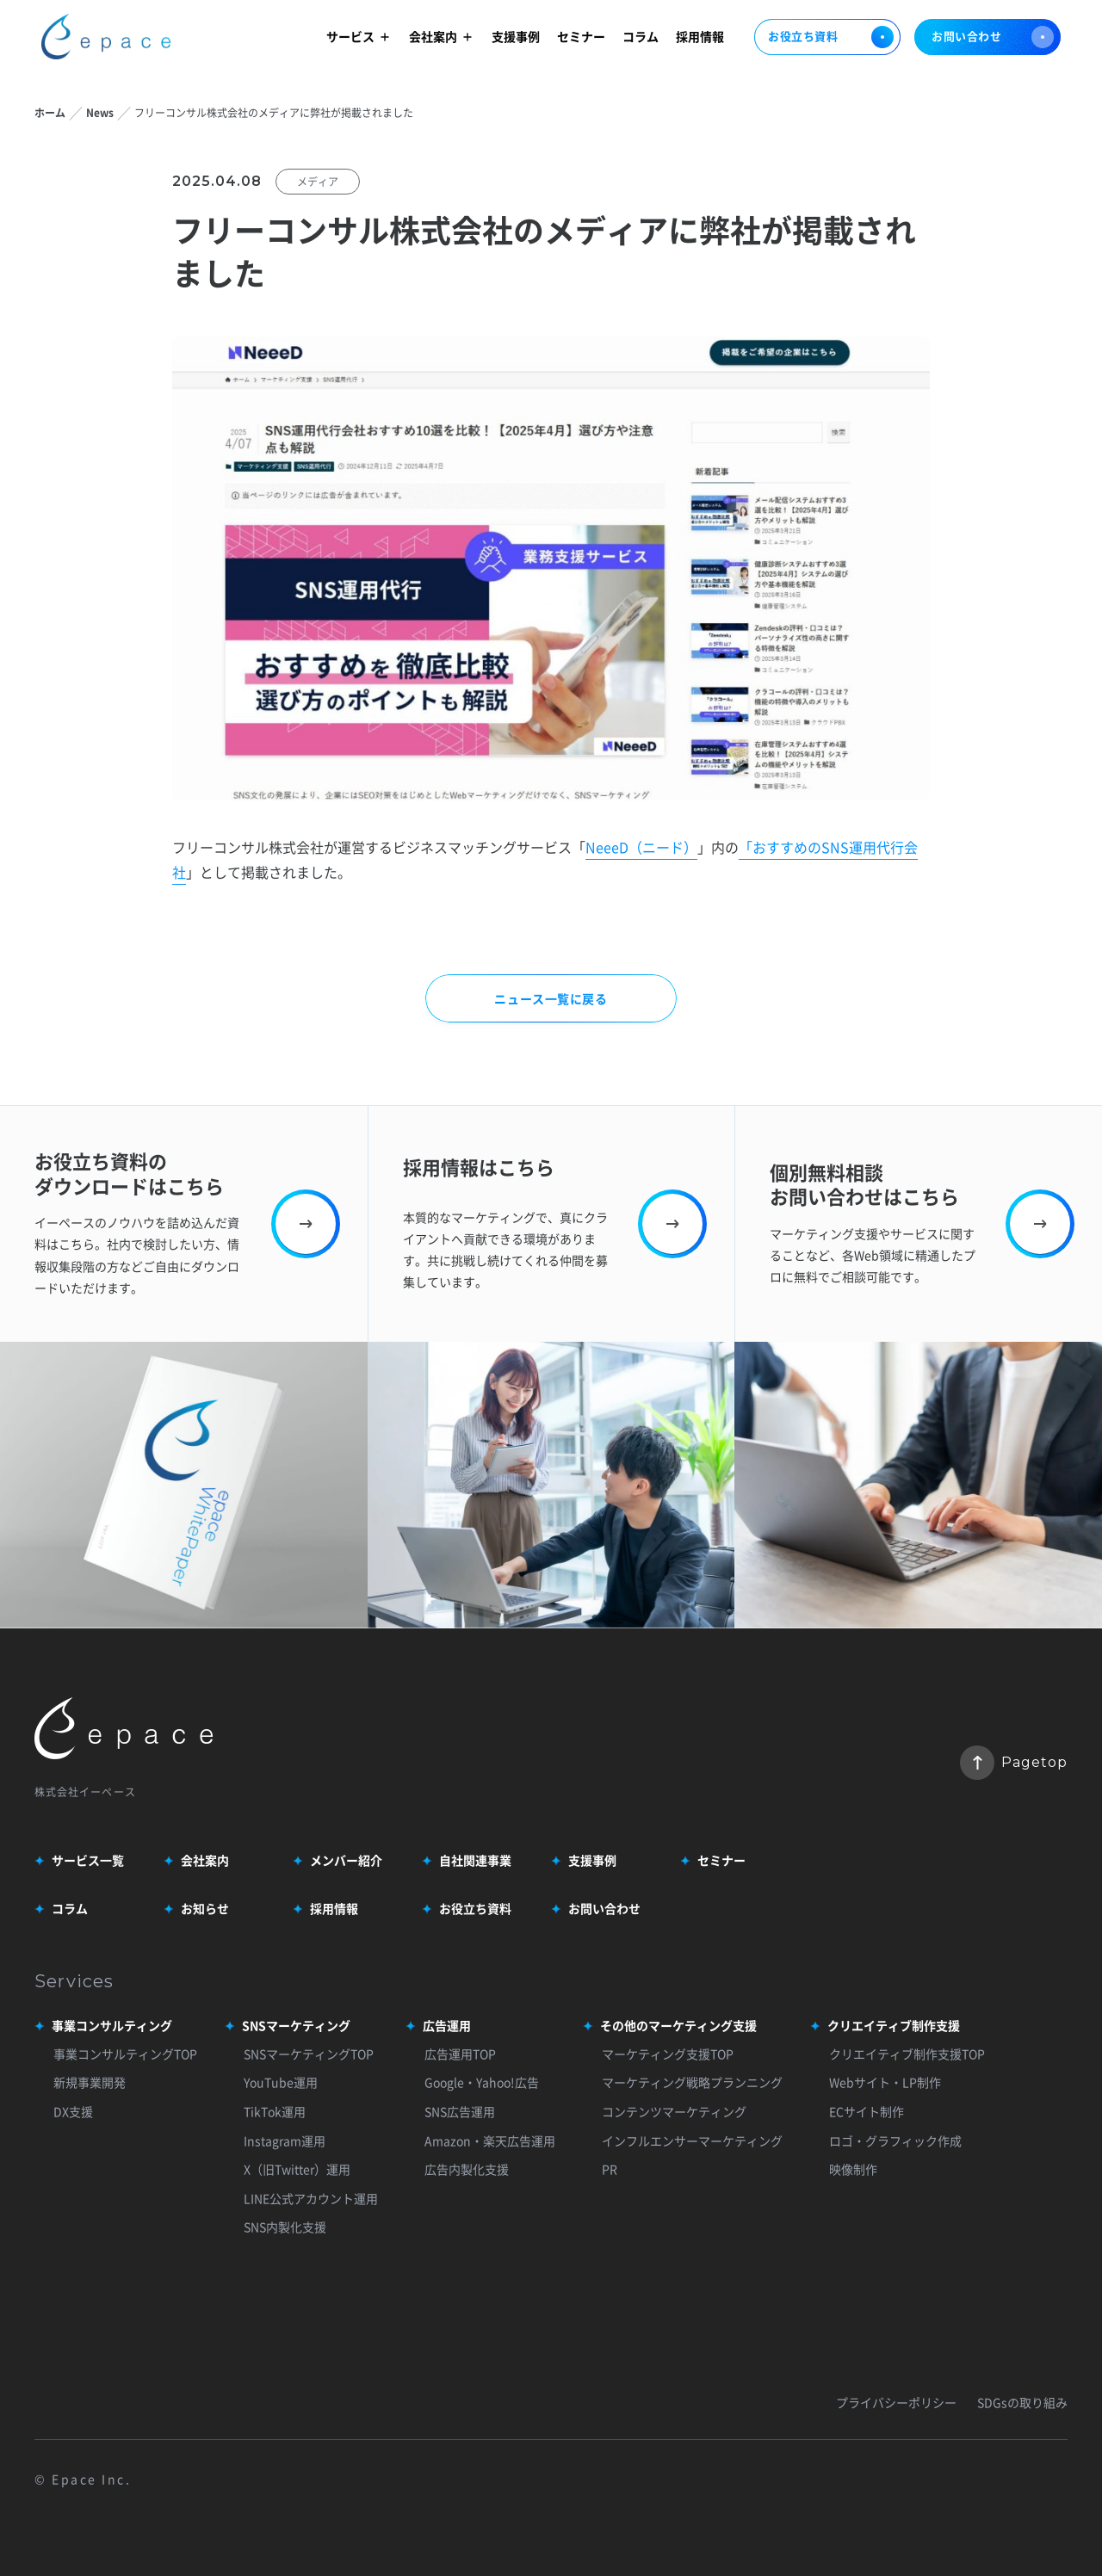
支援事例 (516, 36)
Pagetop (1014, 1762)
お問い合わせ (993, 37)
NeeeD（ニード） (641, 847)
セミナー (581, 36)
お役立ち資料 (827, 37)
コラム (640, 36)
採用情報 (700, 36)
